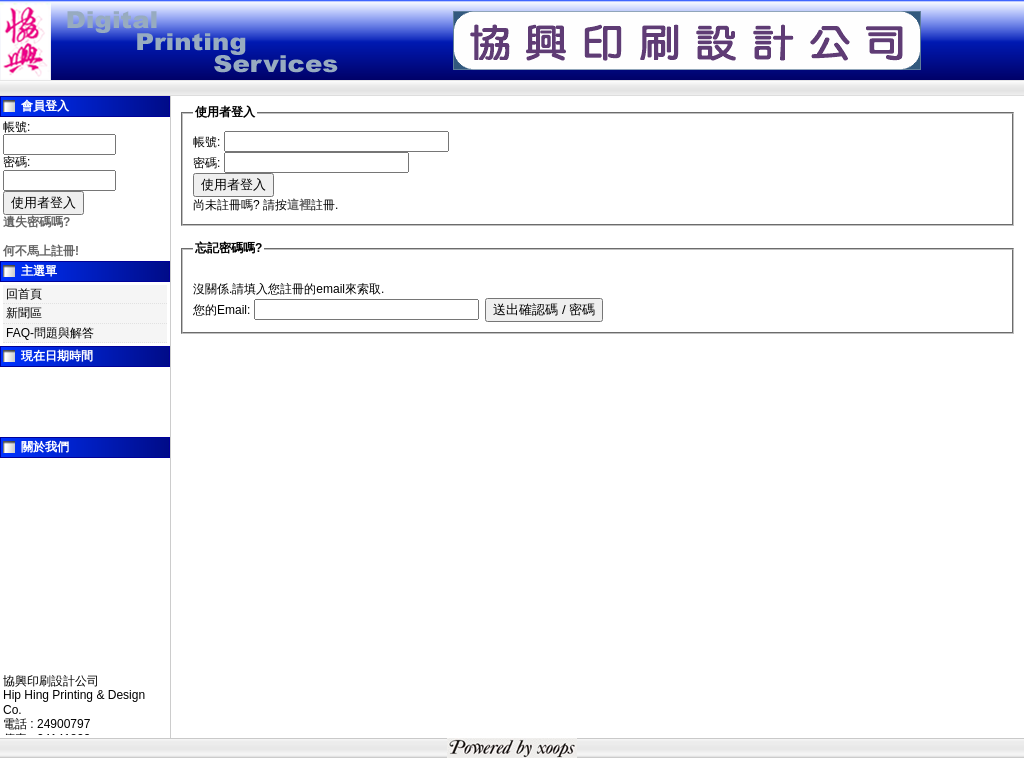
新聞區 (24, 313)
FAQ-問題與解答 (50, 333)
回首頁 (24, 294)
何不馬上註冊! (41, 251)
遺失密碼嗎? (36, 222)
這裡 (299, 205)
